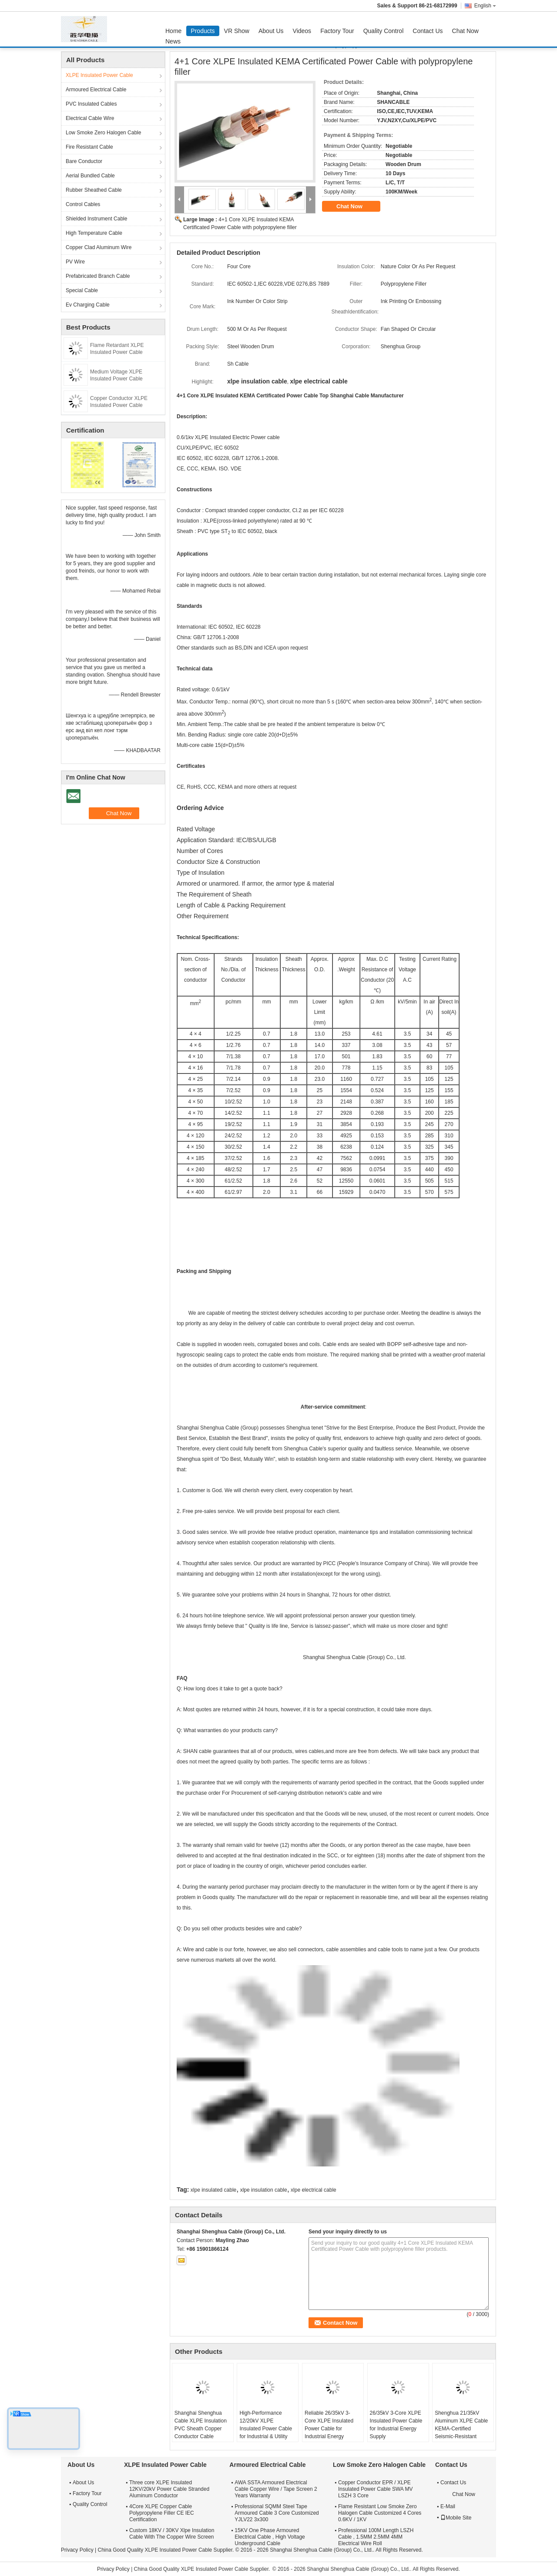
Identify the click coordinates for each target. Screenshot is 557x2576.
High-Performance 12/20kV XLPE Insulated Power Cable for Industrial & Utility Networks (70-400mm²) (266, 2428)
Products (203, 30)
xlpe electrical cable (313, 2190)
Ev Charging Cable (88, 305)
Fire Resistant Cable (89, 147)
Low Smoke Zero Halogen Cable (103, 133)
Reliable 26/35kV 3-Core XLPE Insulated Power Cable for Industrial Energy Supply (329, 2428)
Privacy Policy (77, 2550)
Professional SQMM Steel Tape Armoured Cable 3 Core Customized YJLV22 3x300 (277, 2513)
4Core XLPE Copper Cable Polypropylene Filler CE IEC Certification (161, 2513)
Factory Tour (337, 30)
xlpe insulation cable (263, 2190)
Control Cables (83, 204)
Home (173, 30)
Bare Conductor (84, 161)
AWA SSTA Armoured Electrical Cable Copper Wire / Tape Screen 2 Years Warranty (276, 2489)
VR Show (236, 30)
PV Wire (75, 262)
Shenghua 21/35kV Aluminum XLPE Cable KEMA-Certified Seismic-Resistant (461, 2424)
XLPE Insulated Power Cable (99, 75)
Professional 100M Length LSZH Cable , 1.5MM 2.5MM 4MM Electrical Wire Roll (375, 2536)
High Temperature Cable (94, 233)
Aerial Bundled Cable (90, 176)
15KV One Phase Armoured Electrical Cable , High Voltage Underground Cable (270, 2536)
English (485, 6)
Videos (302, 30)
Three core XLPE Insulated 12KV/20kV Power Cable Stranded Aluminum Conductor (169, 2489)
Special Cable (82, 290)
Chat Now (465, 31)
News (173, 41)
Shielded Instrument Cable (96, 219)
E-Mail (447, 2506)
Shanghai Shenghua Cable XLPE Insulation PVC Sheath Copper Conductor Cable (200, 2424)
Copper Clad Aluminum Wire (98, 247)
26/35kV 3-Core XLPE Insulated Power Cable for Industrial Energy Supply (396, 2424)
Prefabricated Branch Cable (98, 276)
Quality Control (383, 30)
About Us (271, 30)
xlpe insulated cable (213, 2190)
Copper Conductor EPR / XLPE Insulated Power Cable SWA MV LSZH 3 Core (375, 2489)
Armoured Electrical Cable (96, 90)
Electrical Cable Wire (90, 118)
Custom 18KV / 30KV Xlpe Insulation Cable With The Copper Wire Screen (171, 2533)
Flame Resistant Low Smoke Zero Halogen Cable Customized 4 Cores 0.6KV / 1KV (379, 2513)
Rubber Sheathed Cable (94, 190)
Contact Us (428, 30)
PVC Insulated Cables (91, 104)
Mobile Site (455, 2518)
